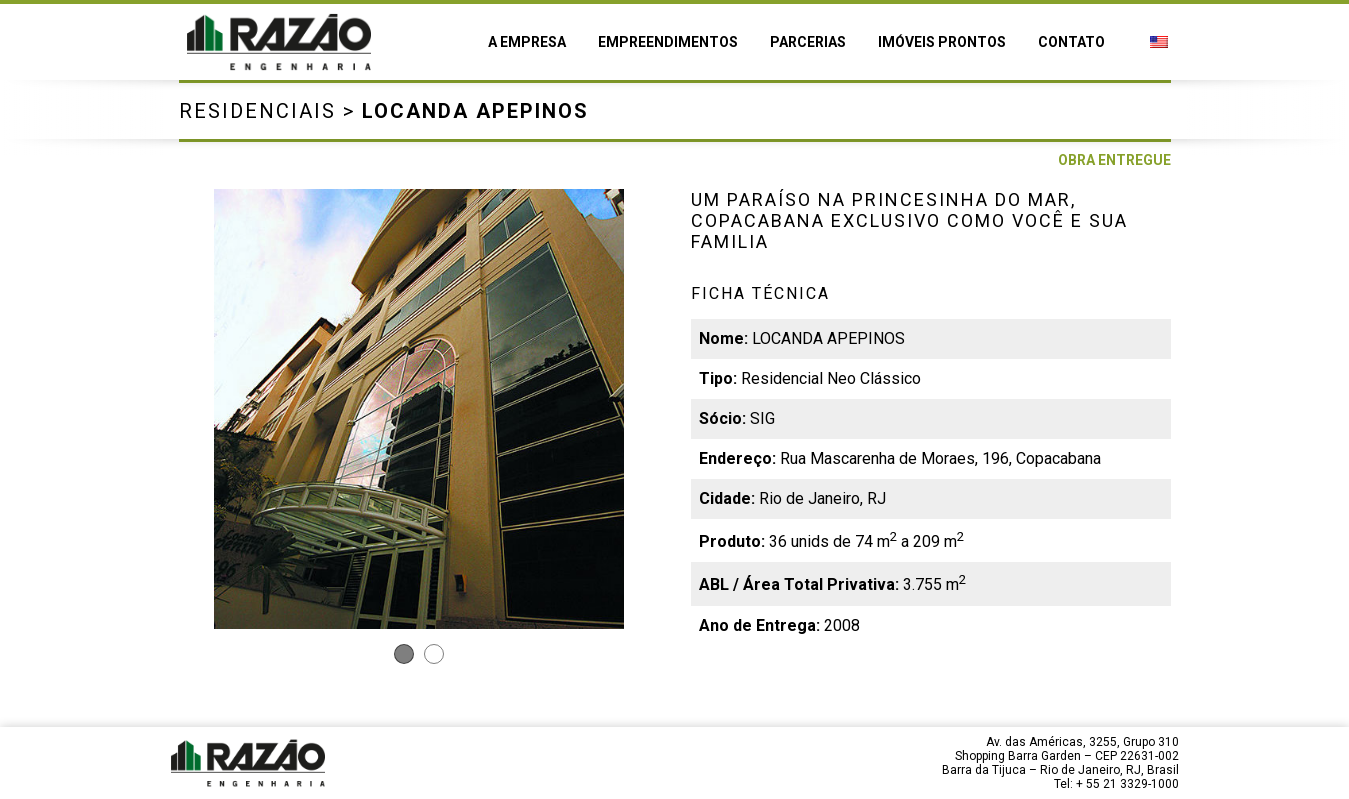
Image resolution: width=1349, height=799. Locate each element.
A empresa (527, 42)
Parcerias (808, 42)
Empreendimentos (668, 42)
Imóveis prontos (942, 42)
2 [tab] (434, 654)
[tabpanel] (419, 409)
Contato (1071, 42)
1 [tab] (404, 654)
